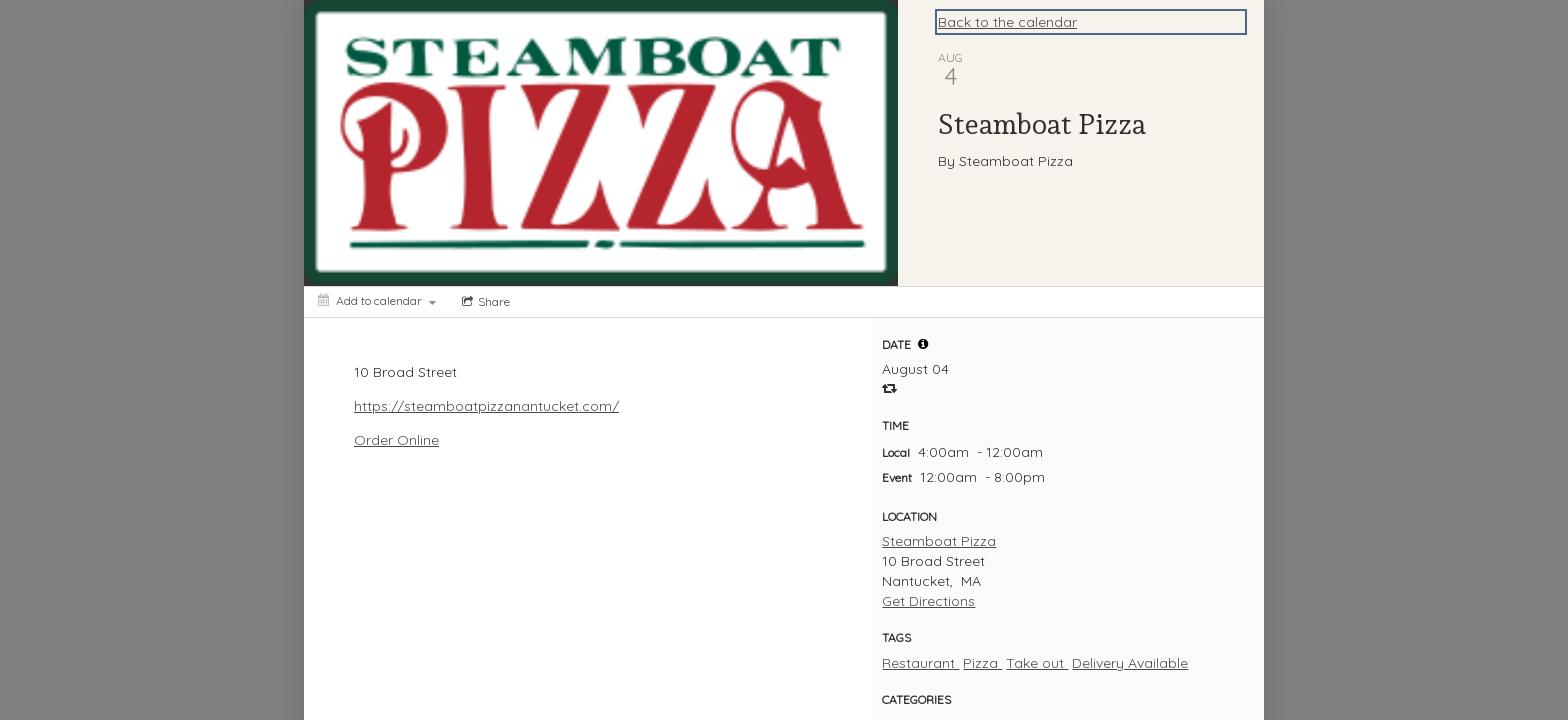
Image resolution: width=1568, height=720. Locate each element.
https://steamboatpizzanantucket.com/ (486, 406)
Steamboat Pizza (939, 541)
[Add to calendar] (377, 300)
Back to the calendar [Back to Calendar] (1007, 22)
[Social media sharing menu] (484, 302)
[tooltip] (923, 344)
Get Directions (928, 601)
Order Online (396, 440)
